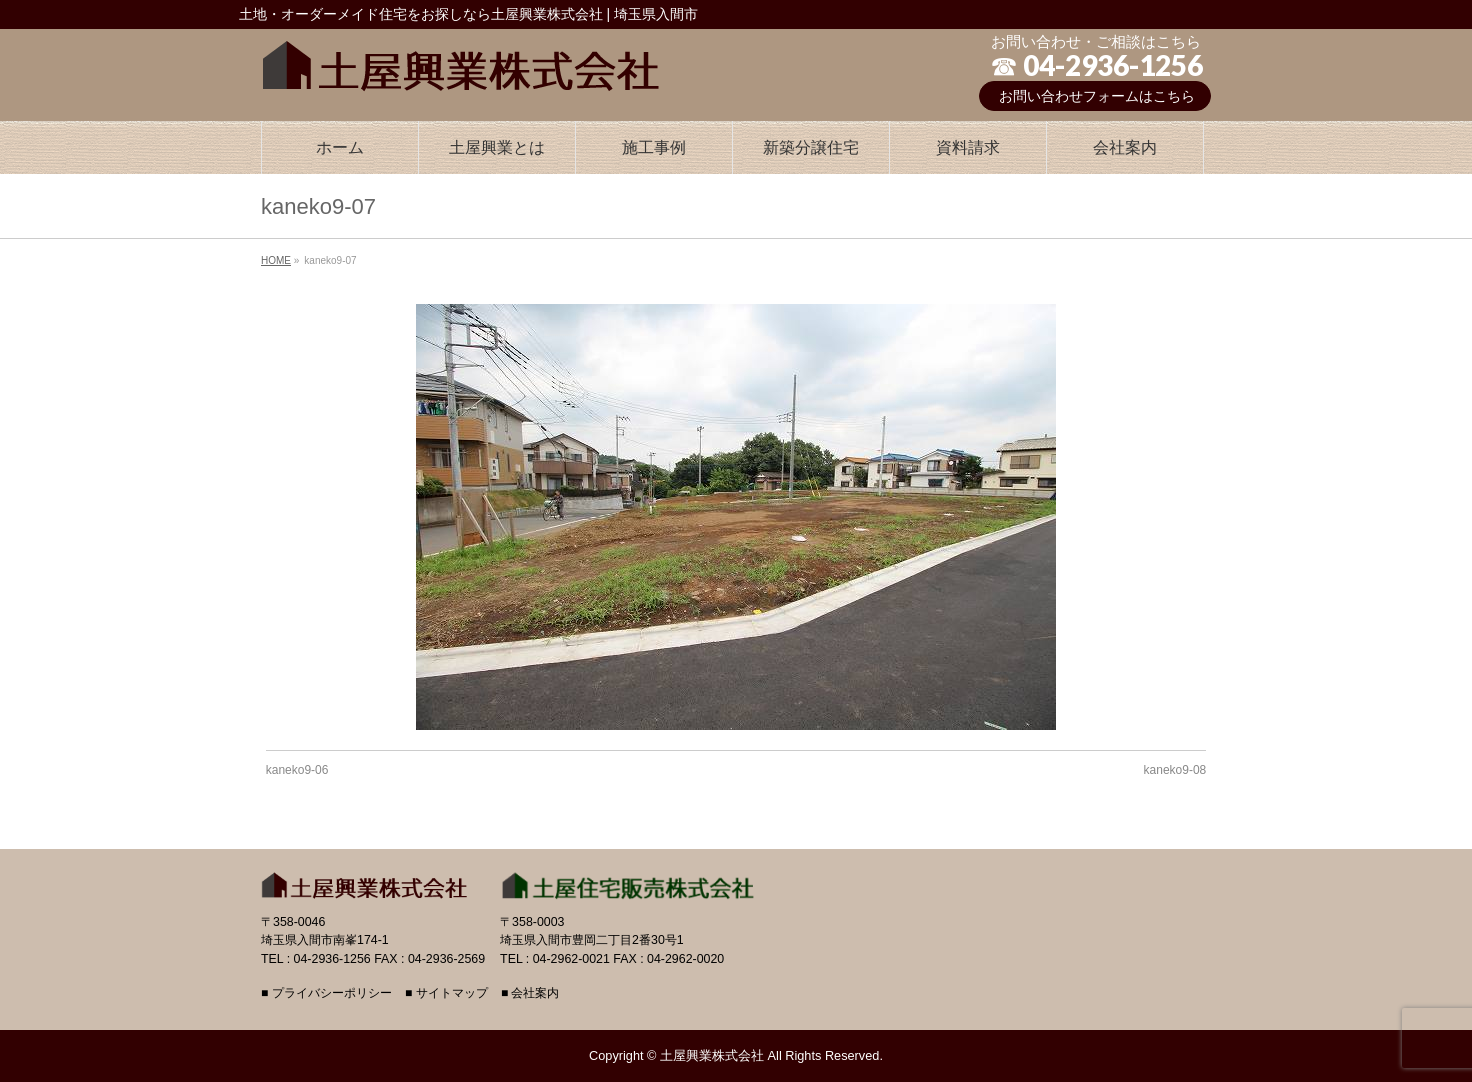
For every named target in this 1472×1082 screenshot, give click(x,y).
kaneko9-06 (297, 770)
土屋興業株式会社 (712, 1055)
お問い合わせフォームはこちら (1097, 96)
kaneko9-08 (1175, 770)
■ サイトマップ (446, 993)
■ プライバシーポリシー (326, 993)
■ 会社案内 (530, 993)
